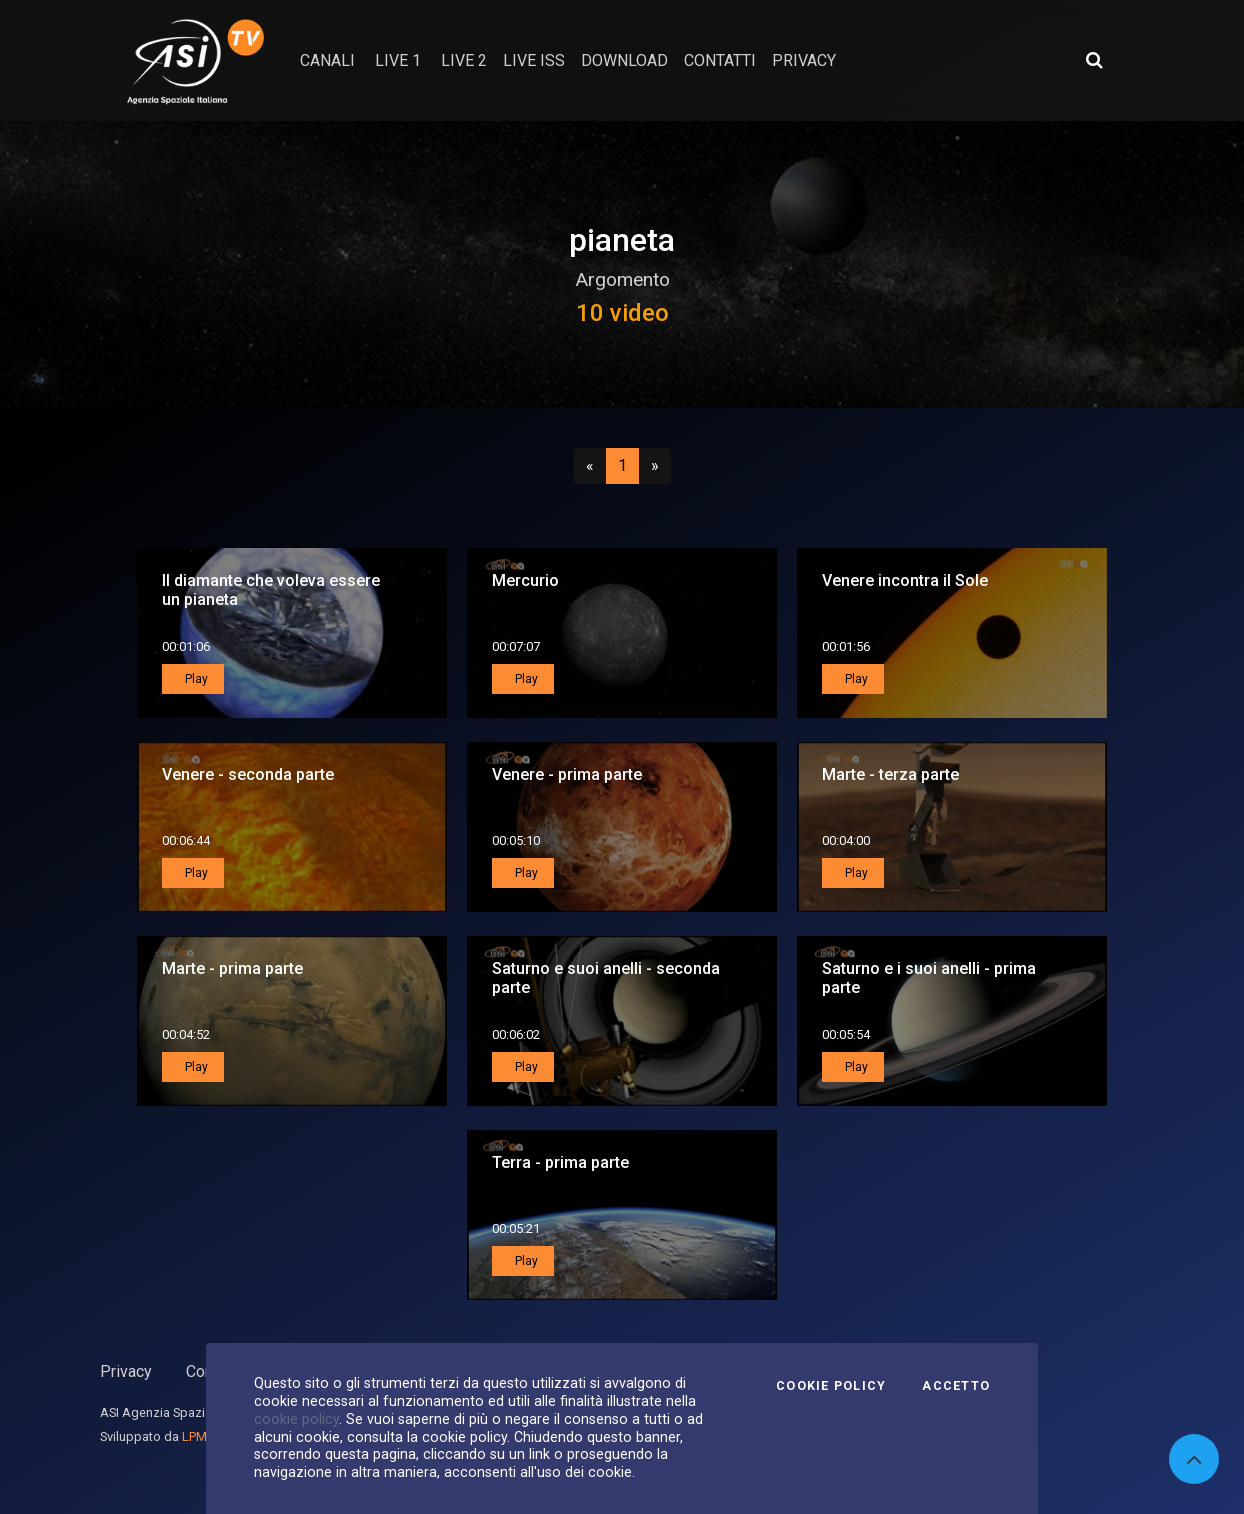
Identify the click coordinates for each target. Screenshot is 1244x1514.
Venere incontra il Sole (905, 580)
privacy (804, 60)
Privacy (126, 1371)
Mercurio (525, 580)
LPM (194, 1436)
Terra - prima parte (560, 1162)
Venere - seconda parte (248, 774)
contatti (720, 60)
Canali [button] (327, 60)
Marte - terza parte (890, 774)
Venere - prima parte (567, 774)
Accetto (956, 1386)
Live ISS (534, 60)
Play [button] (195, 679)
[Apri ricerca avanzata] (1094, 60)
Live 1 (398, 60)
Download (624, 60)
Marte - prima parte (232, 968)
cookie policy (296, 1419)
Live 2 (464, 60)
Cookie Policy (831, 1386)
